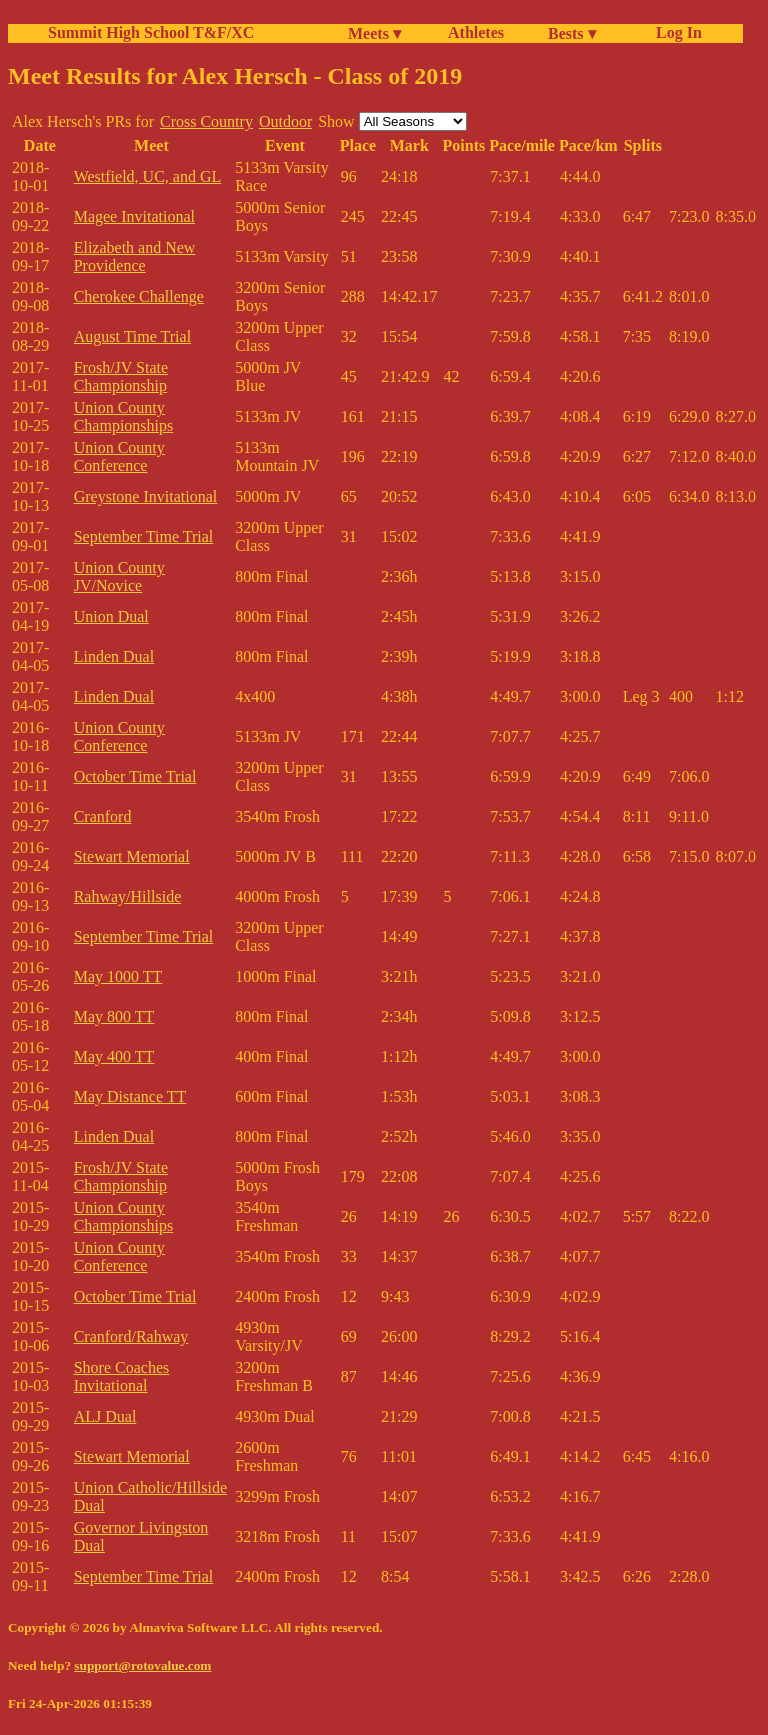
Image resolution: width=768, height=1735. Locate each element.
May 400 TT (114, 1056)
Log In (675, 32)
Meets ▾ (374, 33)
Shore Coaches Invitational (122, 1376)
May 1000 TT (118, 976)
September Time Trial (144, 536)
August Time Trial (132, 336)
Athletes (476, 32)
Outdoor (285, 121)
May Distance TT (130, 1096)
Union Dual (111, 616)
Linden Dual (114, 656)
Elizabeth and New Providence (135, 256)
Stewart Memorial (132, 856)
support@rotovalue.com (142, 1665)
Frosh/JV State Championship (121, 376)
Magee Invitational (134, 216)
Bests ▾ (572, 33)
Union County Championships (124, 416)
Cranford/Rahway (131, 1336)
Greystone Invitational (146, 496)
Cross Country (206, 121)
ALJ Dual (105, 1416)
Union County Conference (119, 456)
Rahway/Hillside (128, 896)
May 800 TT (114, 1016)
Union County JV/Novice (119, 576)
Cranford (103, 816)
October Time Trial (135, 776)
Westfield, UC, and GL (148, 176)
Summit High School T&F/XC (151, 32)
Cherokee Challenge (139, 296)
